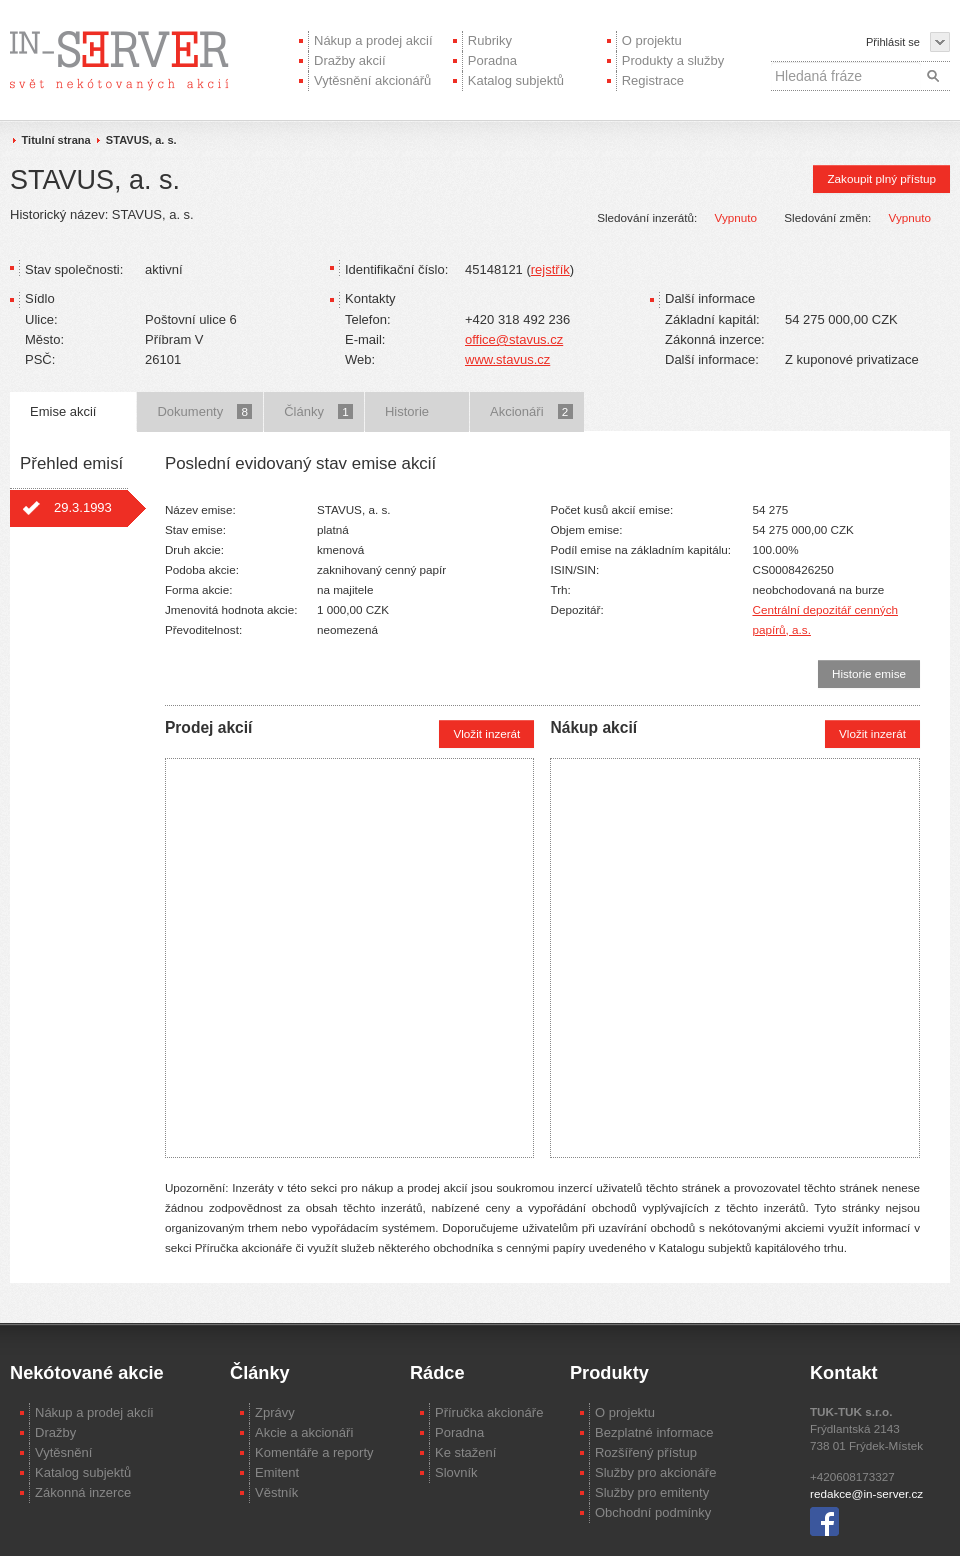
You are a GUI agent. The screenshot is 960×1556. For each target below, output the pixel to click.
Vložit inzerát (486, 733)
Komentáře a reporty (314, 1452)
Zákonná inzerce (83, 1492)
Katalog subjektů (516, 80)
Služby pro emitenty (652, 1492)
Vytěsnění (63, 1452)
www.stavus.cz (507, 359)
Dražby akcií (350, 60)
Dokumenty (204, 411)
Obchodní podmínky (653, 1512)
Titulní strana (56, 140)
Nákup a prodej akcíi (94, 1412)
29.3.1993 (83, 507)
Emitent (277, 1472)
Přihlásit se (893, 42)
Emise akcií (63, 411)
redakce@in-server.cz (866, 1493)
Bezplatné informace (654, 1432)
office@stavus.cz (514, 339)
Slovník (456, 1472)
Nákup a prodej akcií (373, 40)
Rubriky (490, 40)
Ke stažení (465, 1452)
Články (318, 411)
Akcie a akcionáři (304, 1432)
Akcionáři (531, 411)
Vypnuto (736, 217)
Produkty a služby (673, 60)
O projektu (652, 40)
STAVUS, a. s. (141, 140)
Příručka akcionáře (489, 1412)
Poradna (492, 60)
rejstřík (550, 269)
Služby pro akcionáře (655, 1472)
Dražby (55, 1432)
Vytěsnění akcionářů (372, 80)
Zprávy (275, 1412)
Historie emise (869, 673)
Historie (407, 411)
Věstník (276, 1492)
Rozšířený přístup (646, 1452)
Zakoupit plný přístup (881, 178)
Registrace (653, 80)
